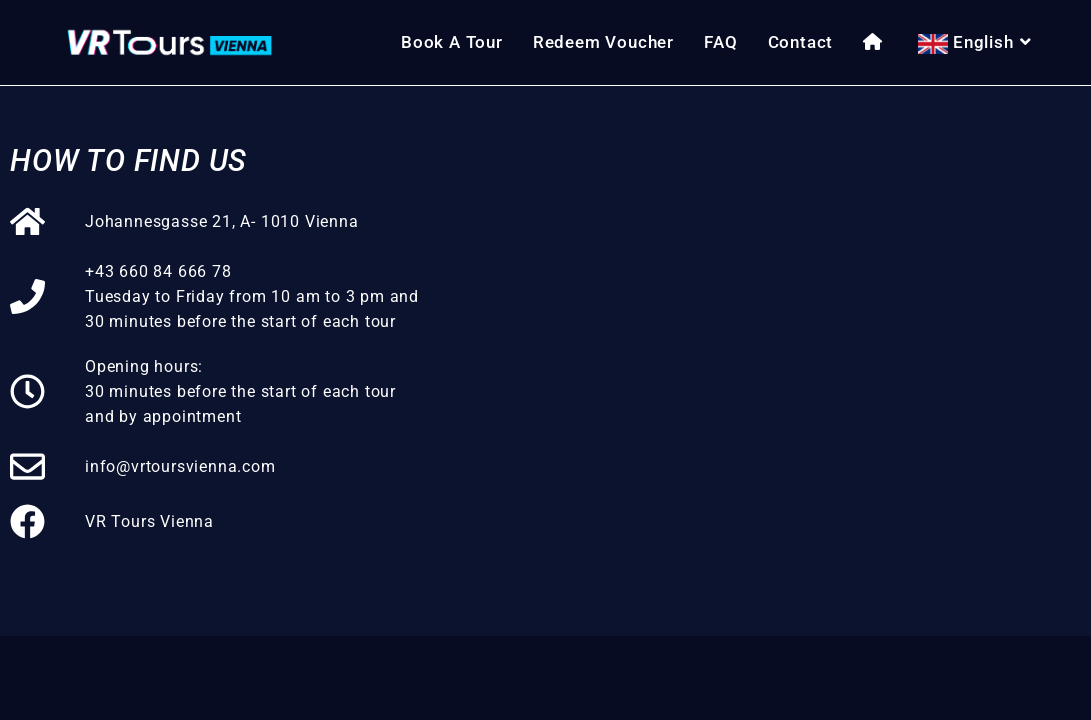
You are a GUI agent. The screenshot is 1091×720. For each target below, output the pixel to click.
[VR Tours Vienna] (27, 521)
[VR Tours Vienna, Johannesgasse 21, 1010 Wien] (763, 361)
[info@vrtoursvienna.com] (27, 466)
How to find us (128, 160)
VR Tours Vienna (149, 521)
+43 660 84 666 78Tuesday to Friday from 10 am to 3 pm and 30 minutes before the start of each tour (252, 296)
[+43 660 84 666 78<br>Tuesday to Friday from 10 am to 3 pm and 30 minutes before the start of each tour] (27, 296)
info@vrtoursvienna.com (180, 466)
